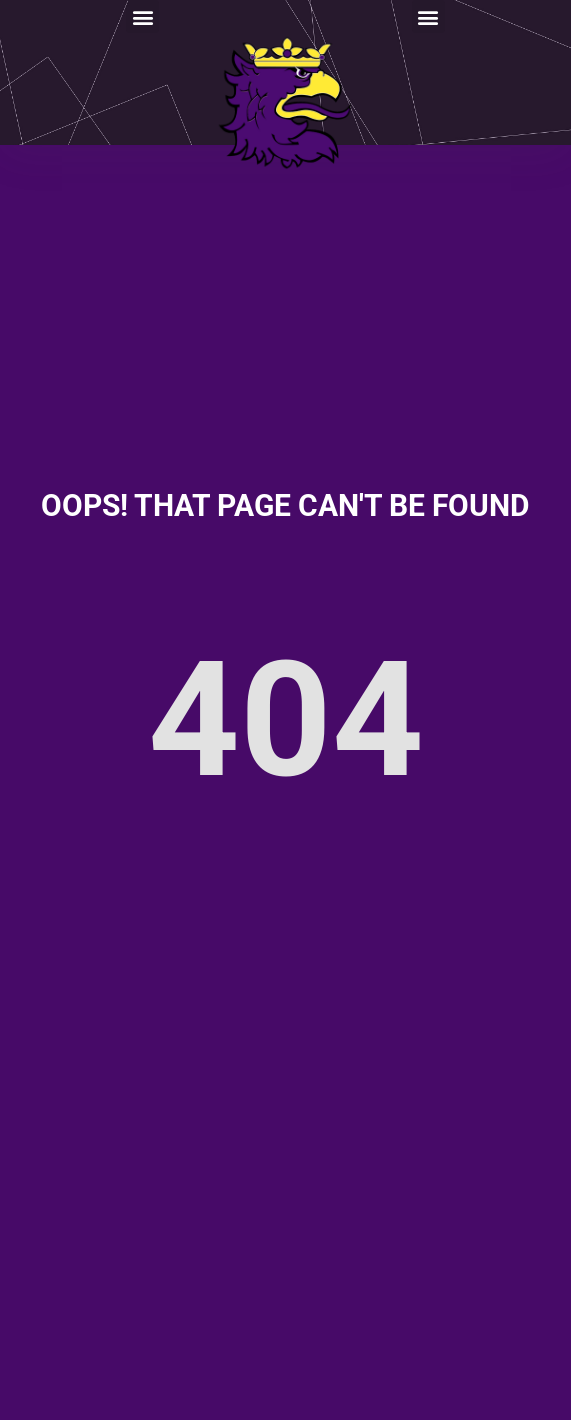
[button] (142, 16)
